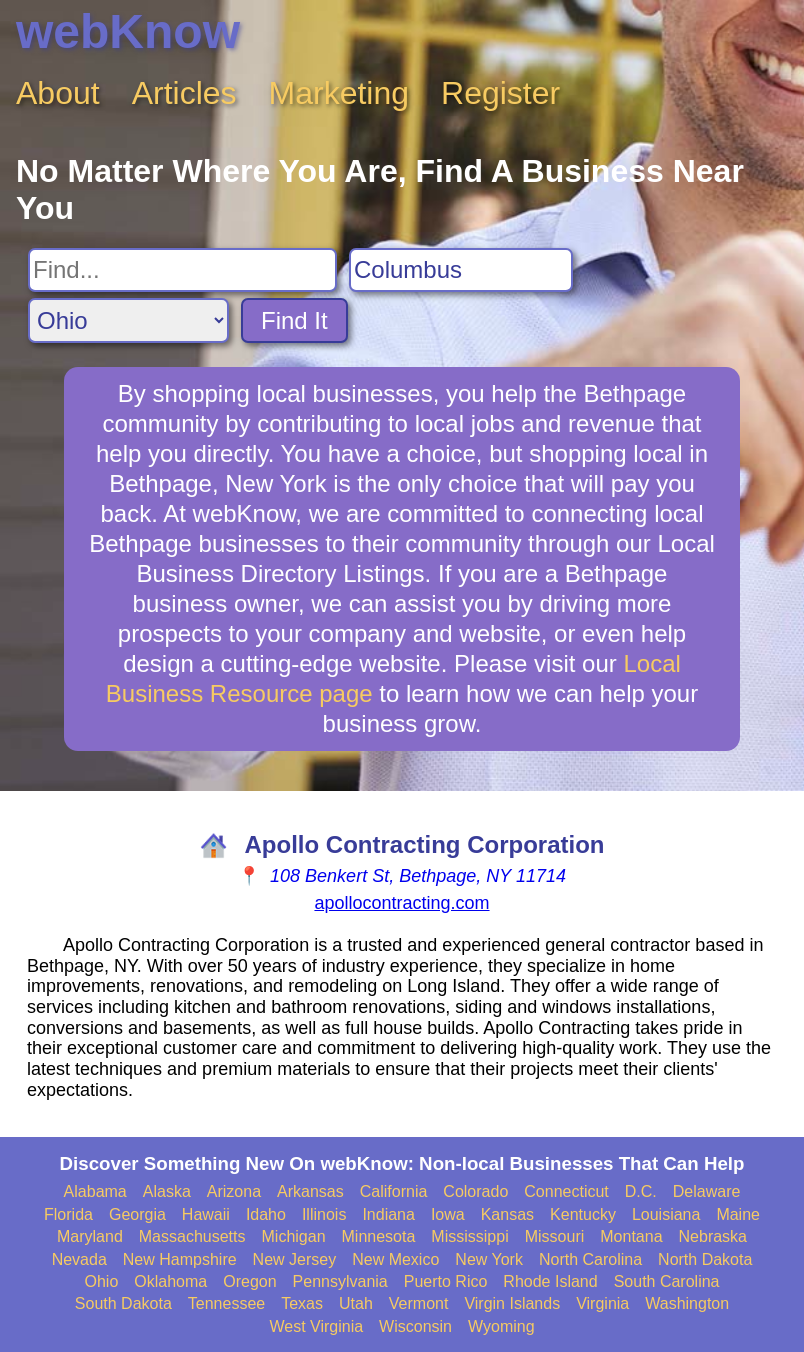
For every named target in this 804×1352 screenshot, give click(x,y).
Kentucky (583, 1214)
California (394, 1191)
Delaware (707, 1191)
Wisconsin (415, 1326)
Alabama (95, 1191)
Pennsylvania (340, 1281)
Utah (356, 1303)
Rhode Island (550, 1281)
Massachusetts (192, 1236)
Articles (184, 93)
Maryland (90, 1236)
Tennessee (226, 1303)
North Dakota (705, 1259)
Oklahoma (170, 1281)
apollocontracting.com (401, 903)
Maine (738, 1214)
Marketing (339, 93)
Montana (631, 1236)
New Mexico (395, 1259)
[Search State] (128, 320)
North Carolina (590, 1259)
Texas (302, 1303)
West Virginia (316, 1326)
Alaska (167, 1191)
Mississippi (469, 1236)
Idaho (266, 1214)
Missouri (555, 1236)
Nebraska (713, 1236)
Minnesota (379, 1236)
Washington (687, 1303)
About (58, 93)
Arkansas (310, 1191)
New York (489, 1259)
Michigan (294, 1236)
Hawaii (206, 1214)
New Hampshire (180, 1259)
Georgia (137, 1214)
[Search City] (461, 270)
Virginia (602, 1303)
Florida (68, 1214)
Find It (294, 320)
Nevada (79, 1259)
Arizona (234, 1191)
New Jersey (295, 1259)
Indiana (388, 1214)
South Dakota (123, 1303)
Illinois (324, 1214)
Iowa (448, 1214)
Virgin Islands (512, 1303)
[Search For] (182, 270)
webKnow (128, 31)
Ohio (102, 1281)
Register (500, 93)
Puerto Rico (446, 1281)
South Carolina (667, 1281)
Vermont (419, 1303)
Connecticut (566, 1191)
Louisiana (666, 1214)
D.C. (641, 1191)
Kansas (507, 1214)
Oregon (249, 1281)
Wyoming (501, 1326)
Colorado (475, 1191)
